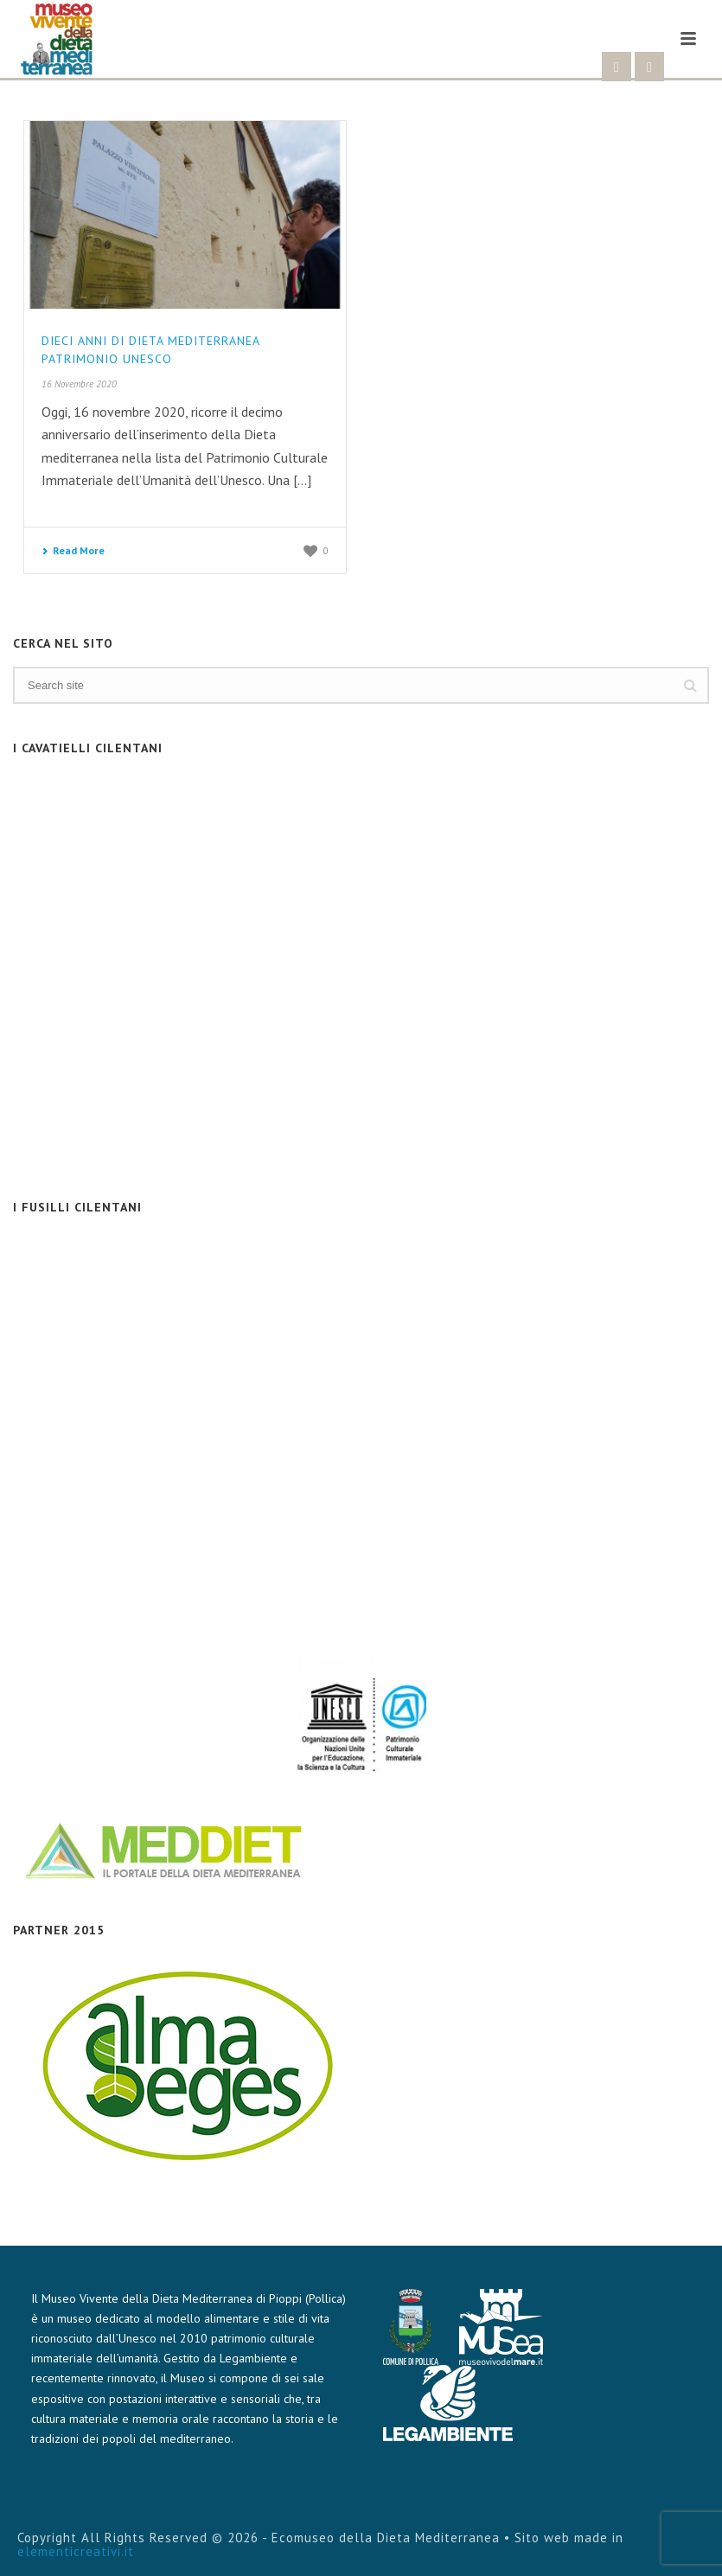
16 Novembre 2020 (79, 384)
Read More (73, 550)
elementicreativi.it (75, 2551)
